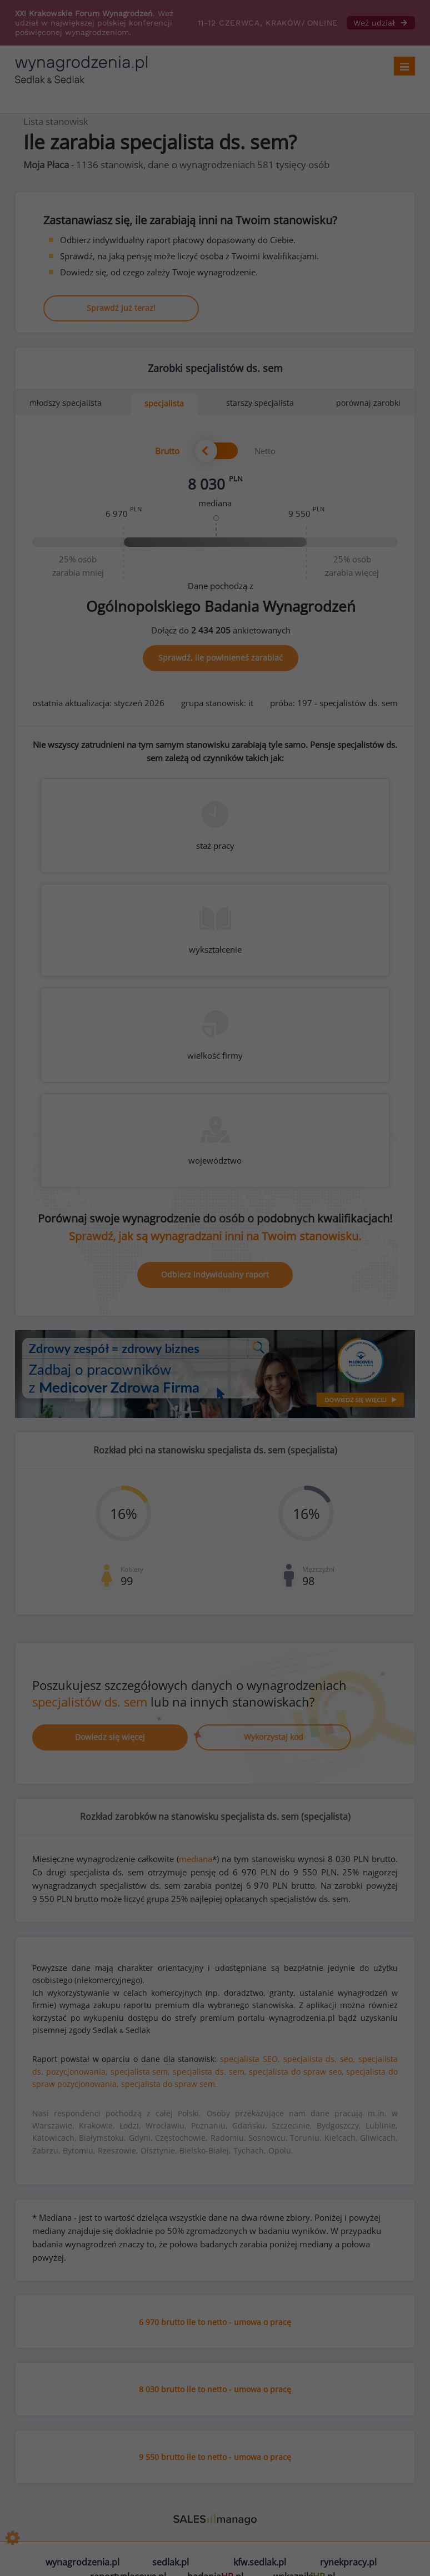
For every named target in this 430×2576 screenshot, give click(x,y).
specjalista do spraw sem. (169, 2084)
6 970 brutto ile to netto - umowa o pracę (215, 2322)
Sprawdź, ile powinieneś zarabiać (220, 657)
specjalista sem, (141, 2071)
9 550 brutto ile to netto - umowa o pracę (215, 2457)
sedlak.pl (170, 2562)
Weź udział (380, 22)
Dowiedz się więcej (110, 1737)
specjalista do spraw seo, (296, 2071)
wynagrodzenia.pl (82, 2562)
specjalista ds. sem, (210, 2071)
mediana (195, 1858)
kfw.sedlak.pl (259, 2562)
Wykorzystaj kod (273, 1737)
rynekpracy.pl (348, 2562)
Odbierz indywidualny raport (215, 1274)
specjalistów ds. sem (89, 1701)
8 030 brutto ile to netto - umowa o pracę (215, 2389)
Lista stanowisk (55, 121)
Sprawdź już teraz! (121, 308)
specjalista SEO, (250, 2059)
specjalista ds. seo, (319, 2059)
